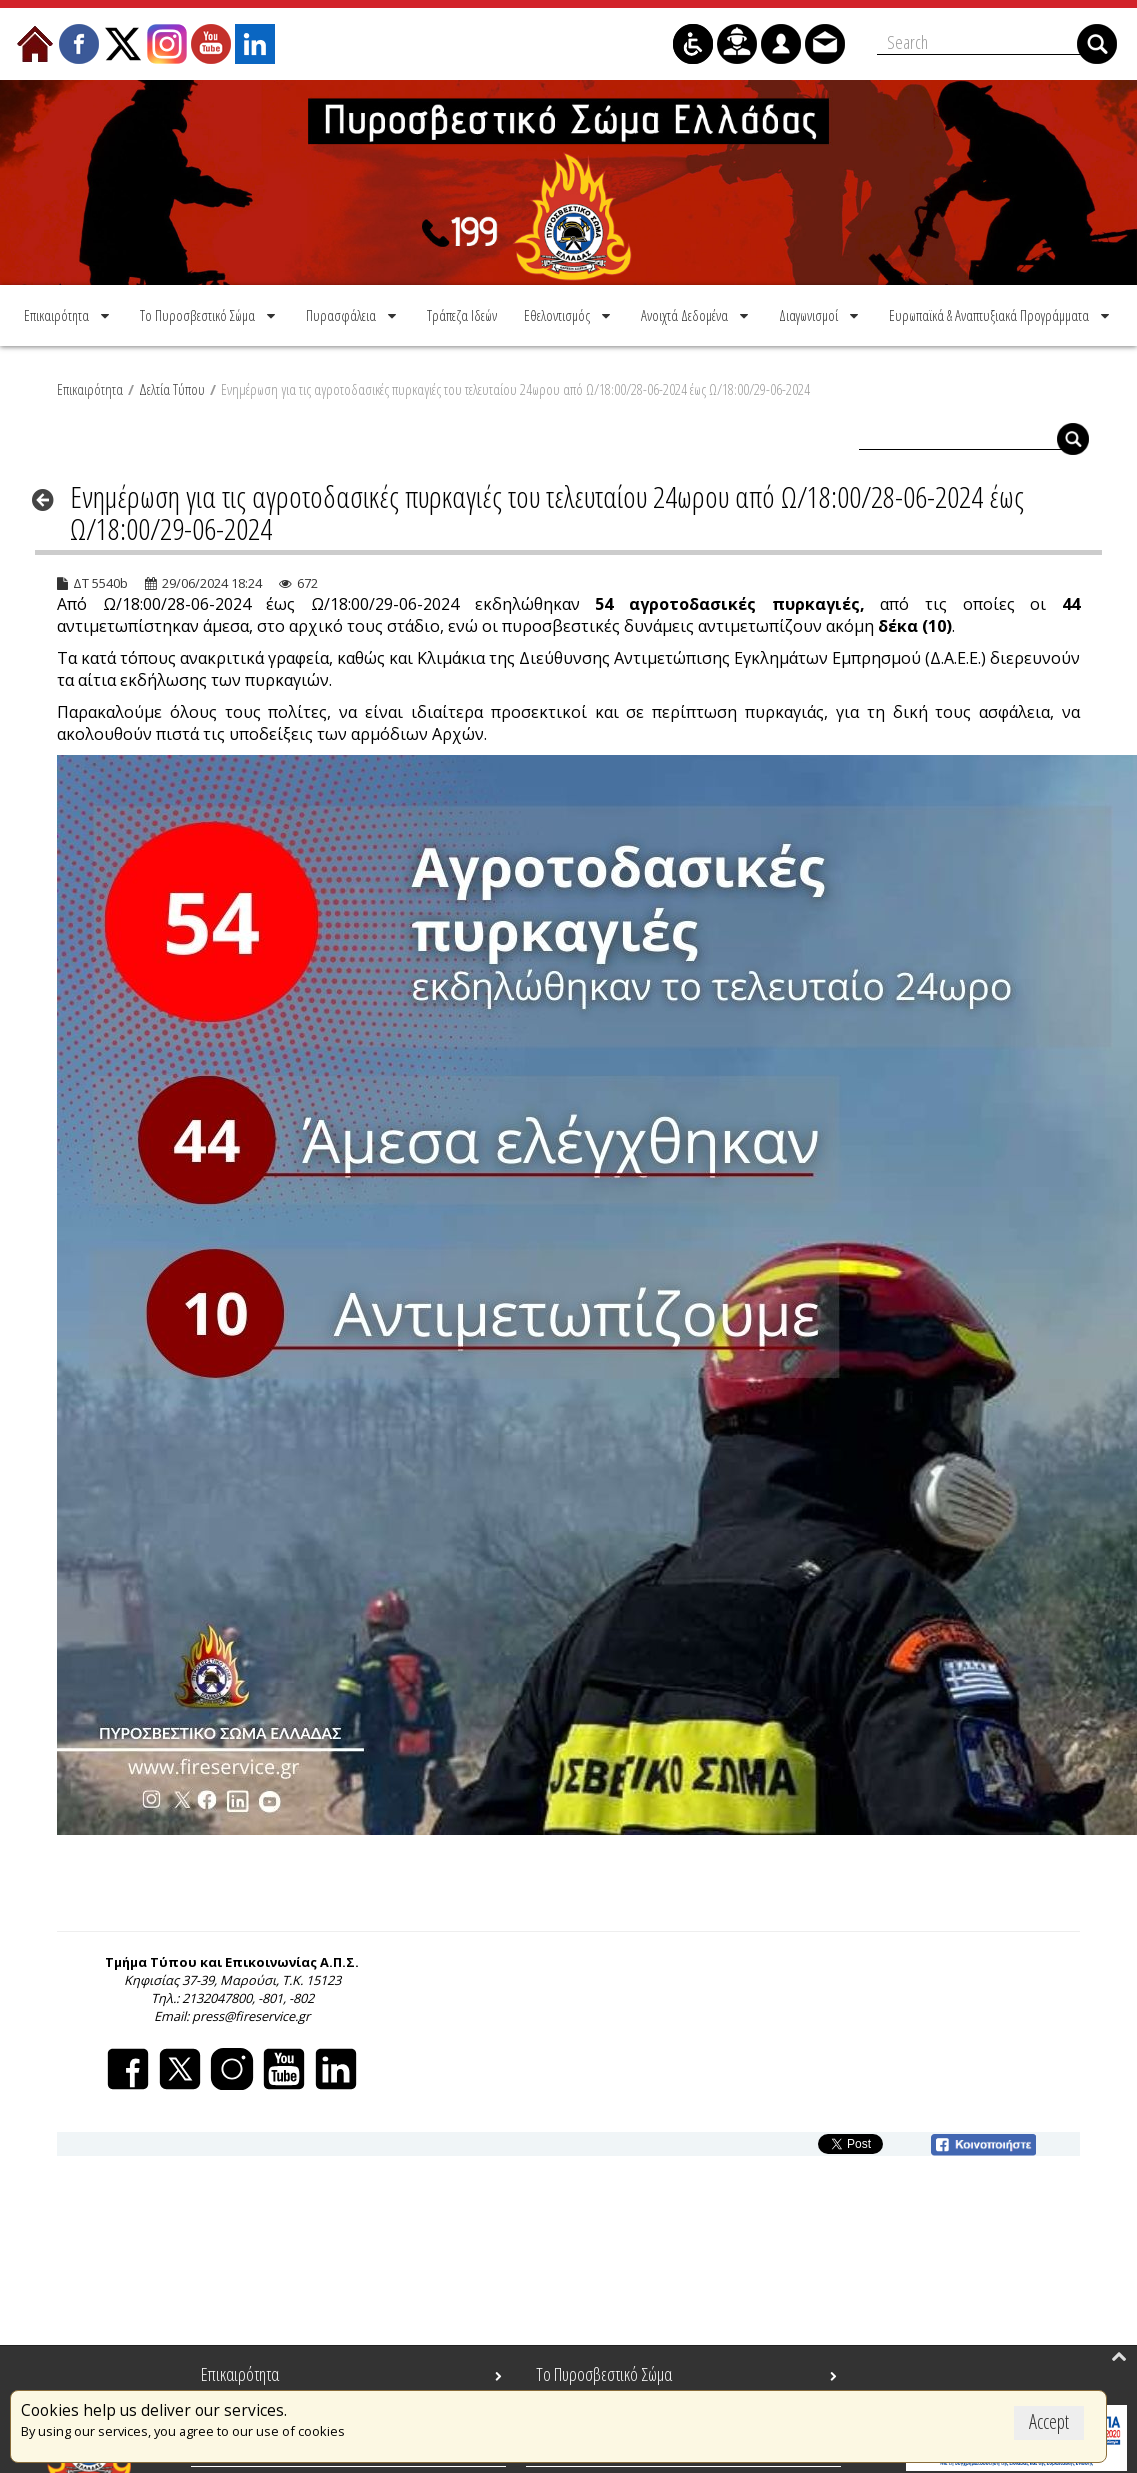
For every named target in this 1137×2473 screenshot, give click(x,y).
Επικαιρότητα (90, 389)
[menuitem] (68, 315)
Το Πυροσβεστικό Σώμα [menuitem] (604, 2374)
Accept (1049, 2421)
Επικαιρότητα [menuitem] (240, 2374)
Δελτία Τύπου (172, 389)
